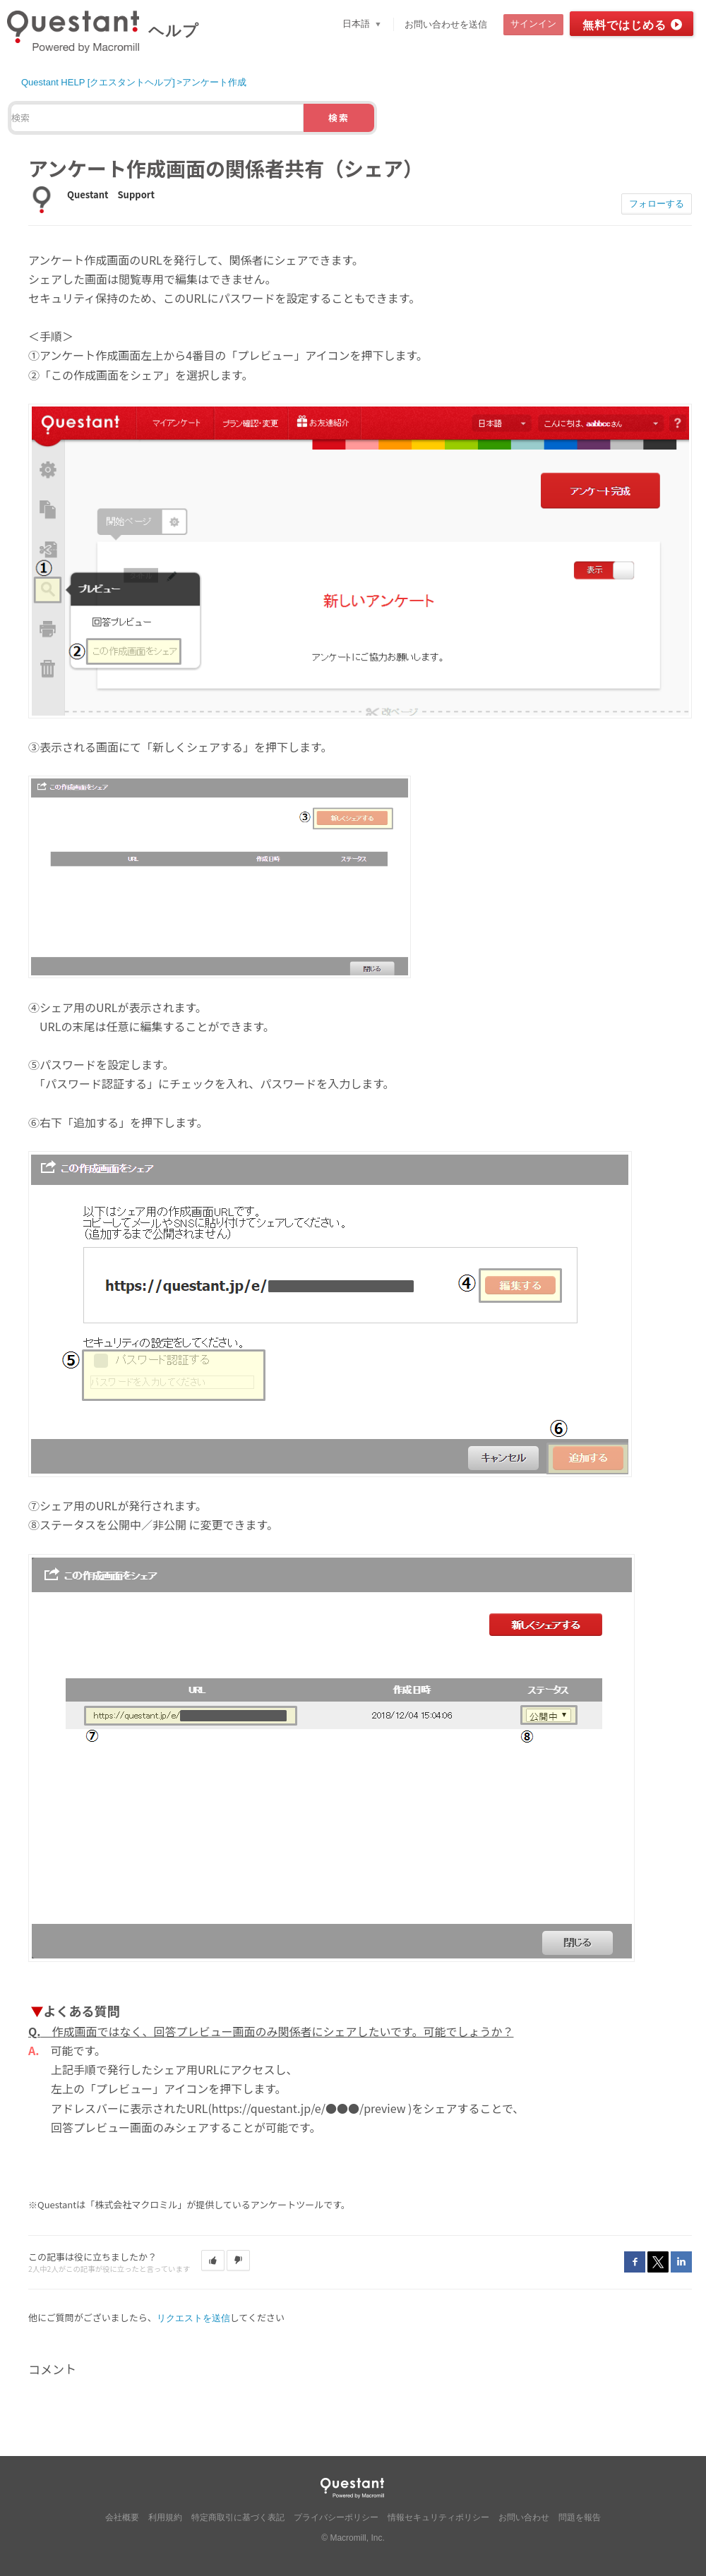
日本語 (357, 23)
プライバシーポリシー (336, 2517)
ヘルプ (173, 31)
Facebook (634, 2262)
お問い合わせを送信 (446, 24)
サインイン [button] (533, 23)
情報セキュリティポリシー (438, 2517)
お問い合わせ (523, 2517)
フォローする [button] (656, 203)
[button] (213, 2260)
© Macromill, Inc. (353, 2538)
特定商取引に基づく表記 (238, 2517)
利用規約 (165, 2517)
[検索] (157, 118)
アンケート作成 (214, 82)
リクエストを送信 (193, 2318)
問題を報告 (579, 2517)
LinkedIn (681, 2262)
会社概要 (122, 2517)
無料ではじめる (624, 25)
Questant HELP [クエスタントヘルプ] (98, 82)
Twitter (658, 2262)
